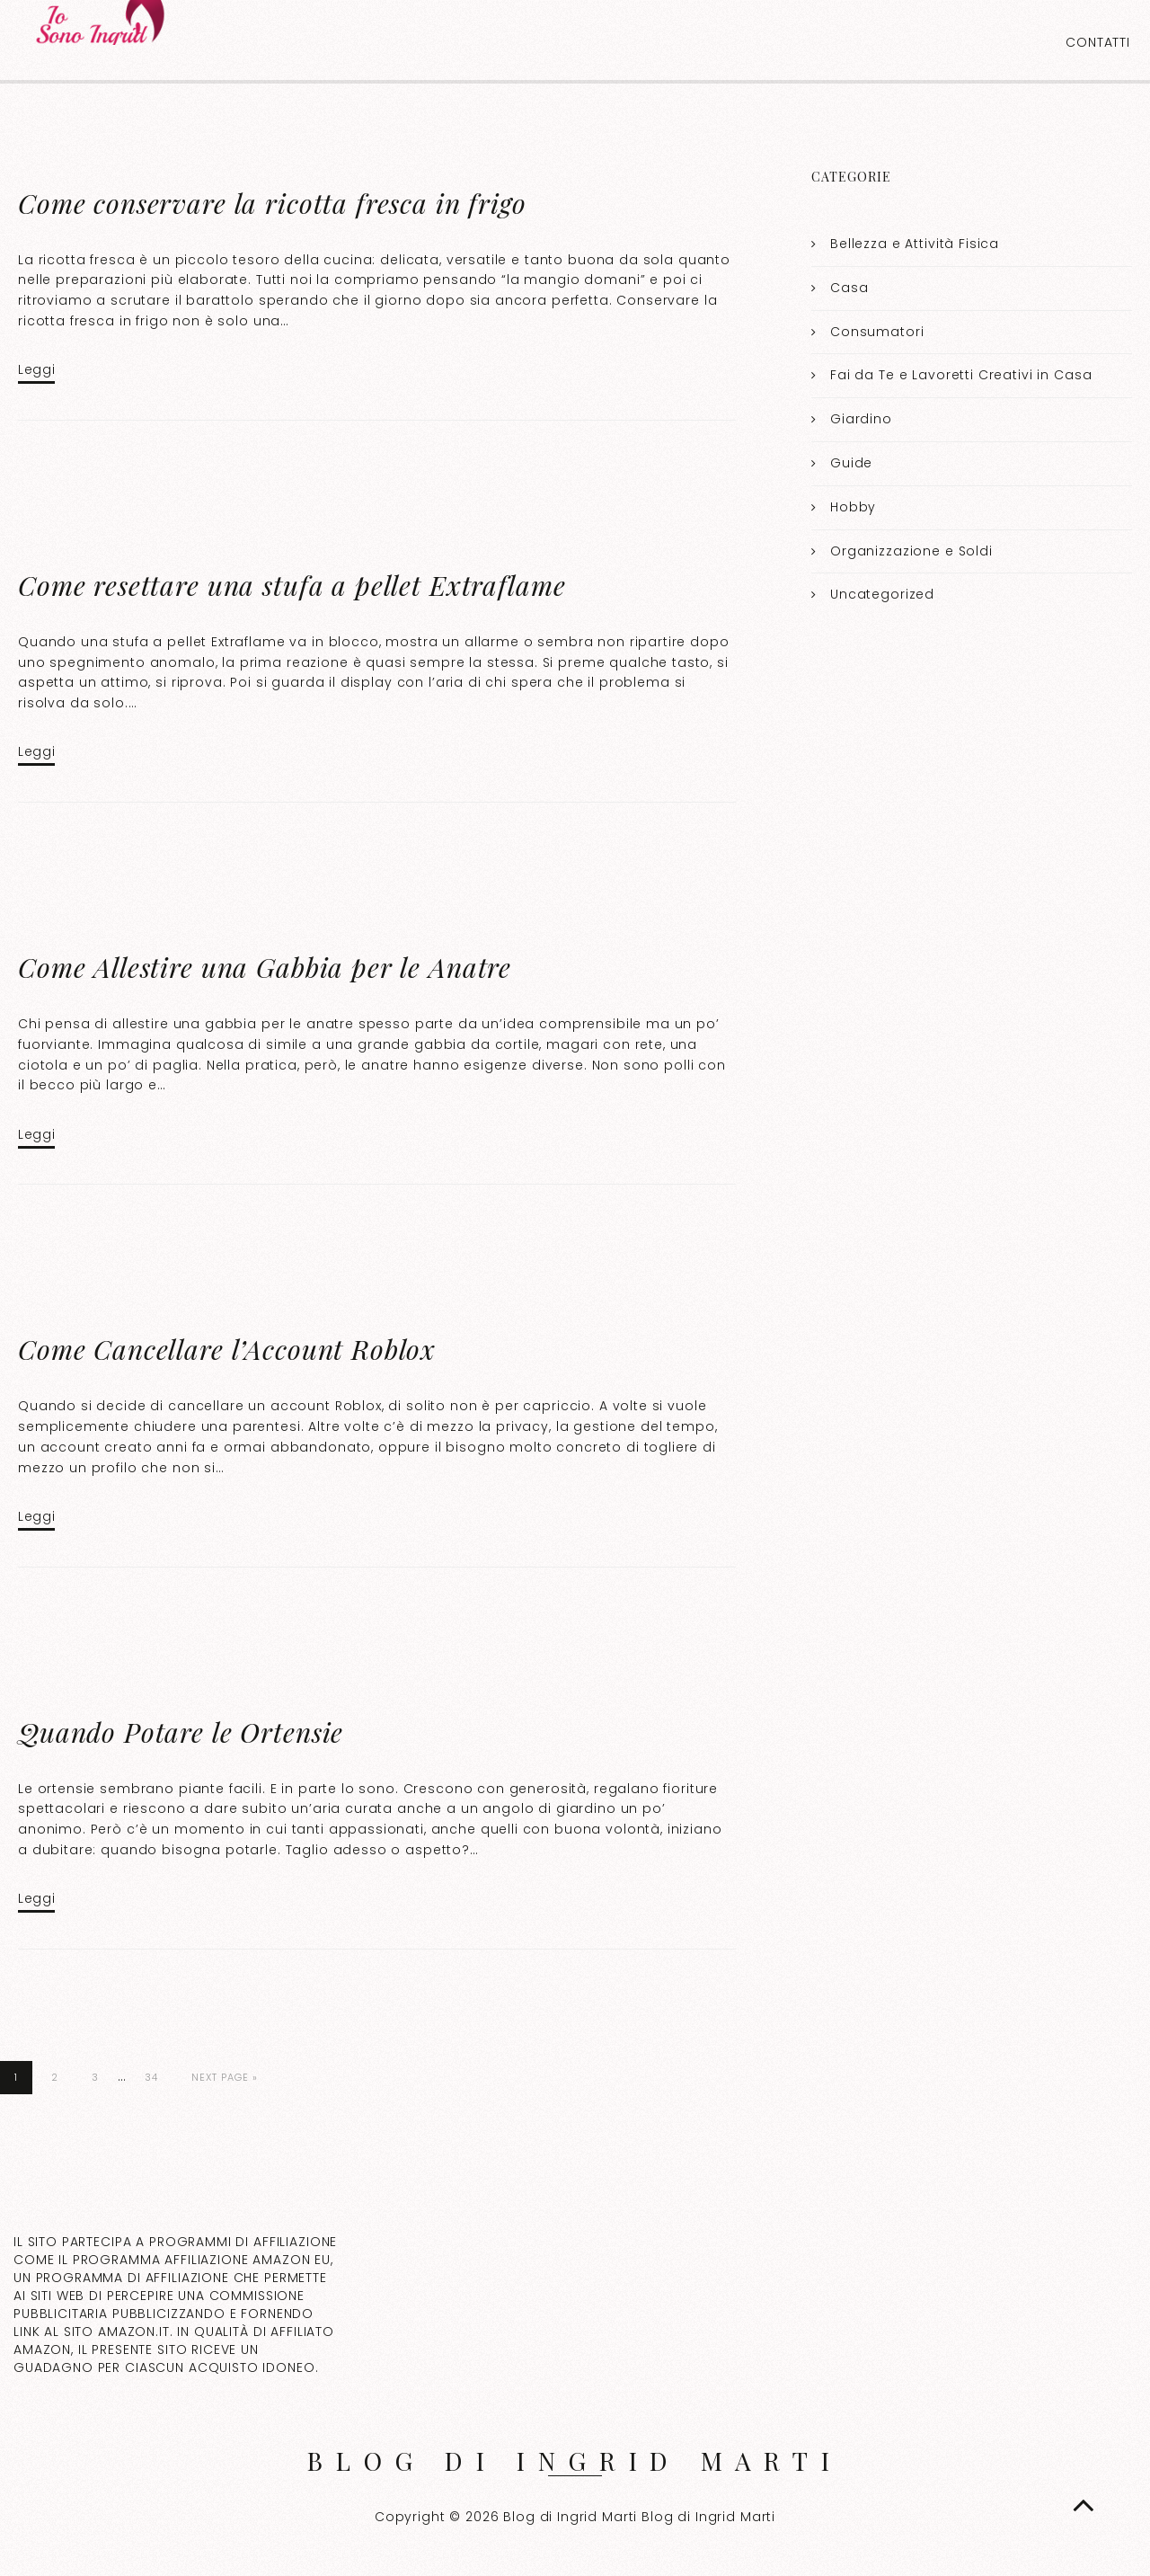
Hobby (853, 507)
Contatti (1098, 42)
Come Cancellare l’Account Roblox (227, 1349)
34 (151, 2077)
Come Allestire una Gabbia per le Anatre (264, 967)
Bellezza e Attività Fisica (914, 244)
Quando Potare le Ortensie (180, 1732)
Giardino (861, 419)
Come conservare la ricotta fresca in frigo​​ (272, 203)
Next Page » (224, 2077)
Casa (849, 288)
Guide (851, 463)
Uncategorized (882, 594)
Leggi (36, 369)
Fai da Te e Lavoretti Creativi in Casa (961, 375)
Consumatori (877, 332)
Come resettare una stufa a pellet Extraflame (291, 585)
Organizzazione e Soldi (911, 551)
